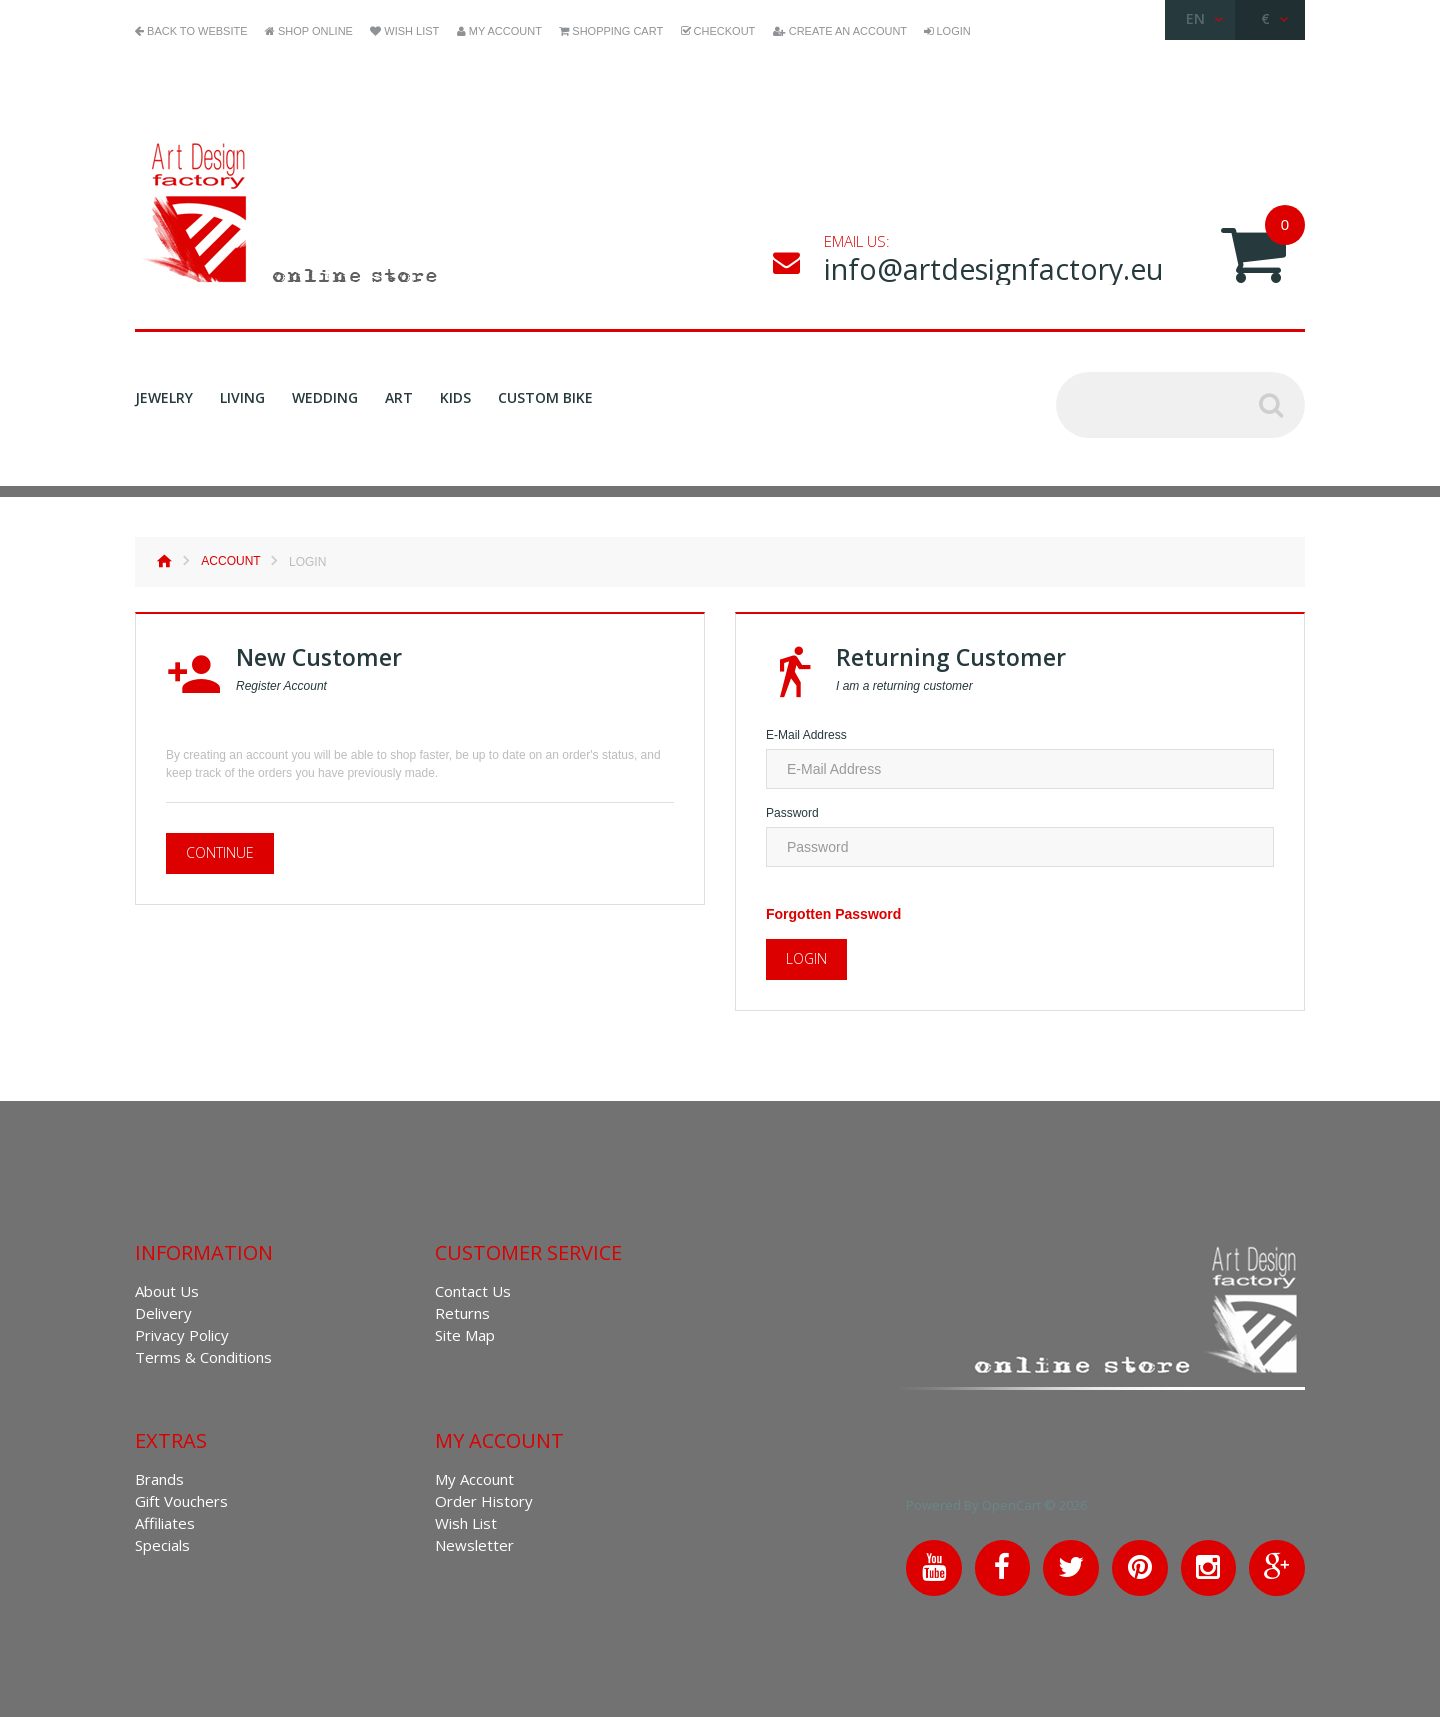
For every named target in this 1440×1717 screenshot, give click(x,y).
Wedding (325, 397)
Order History (484, 1501)
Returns (462, 1313)
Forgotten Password (833, 914)
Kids (455, 397)
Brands (159, 1479)
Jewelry (164, 398)
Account (230, 561)
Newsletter (474, 1545)
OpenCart (1015, 1505)
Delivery (163, 1313)
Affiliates (165, 1523)
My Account (474, 1479)
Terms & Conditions (203, 1357)
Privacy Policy (182, 1335)
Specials (162, 1545)
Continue (220, 852)
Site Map (465, 1335)
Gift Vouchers (181, 1501)
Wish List (466, 1523)
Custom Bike (545, 397)
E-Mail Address (806, 735)
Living (242, 398)
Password (792, 813)
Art (399, 397)
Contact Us (473, 1291)
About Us (167, 1291)
